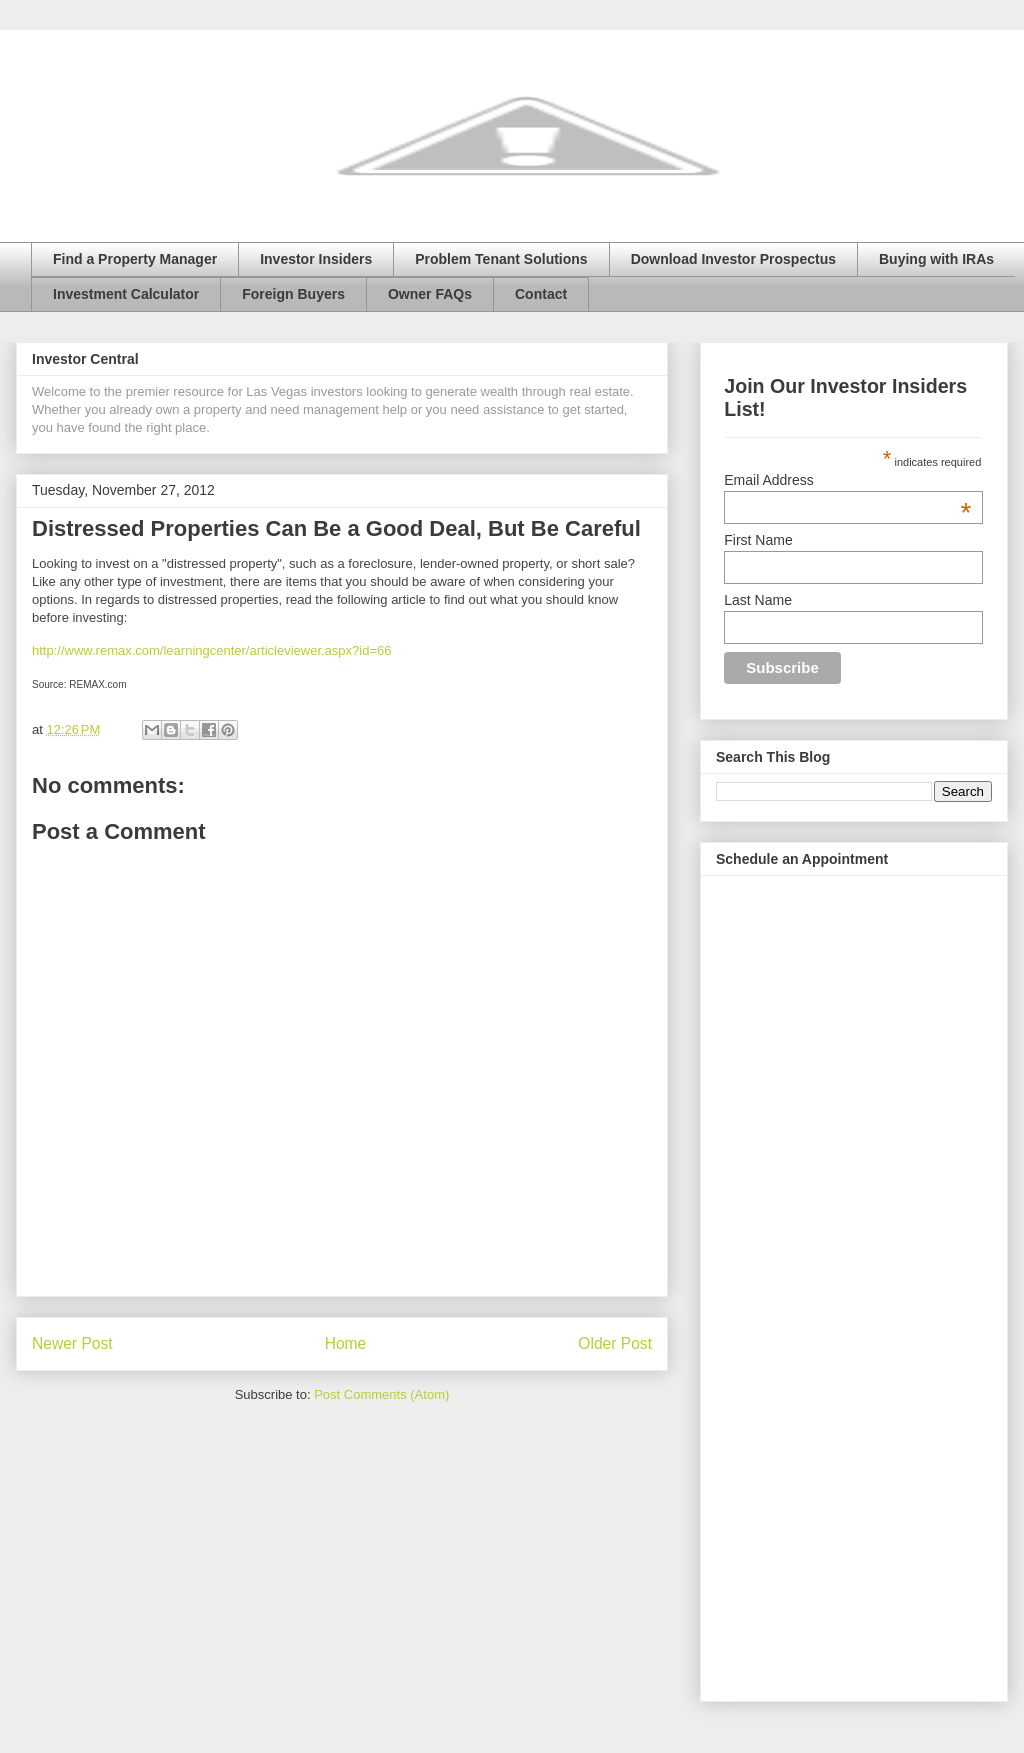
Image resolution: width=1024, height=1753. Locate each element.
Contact (541, 294)
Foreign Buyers (293, 294)
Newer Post (72, 1343)
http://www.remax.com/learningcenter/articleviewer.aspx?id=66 (211, 650)
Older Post (615, 1343)
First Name (758, 540)
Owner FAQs (430, 294)
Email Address (847, 480)
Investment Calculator (126, 294)
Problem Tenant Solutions (501, 259)
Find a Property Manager (135, 259)
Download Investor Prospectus (733, 259)
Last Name (758, 600)
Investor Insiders (316, 259)
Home (346, 1343)
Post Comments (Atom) (381, 1394)
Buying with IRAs (936, 259)
